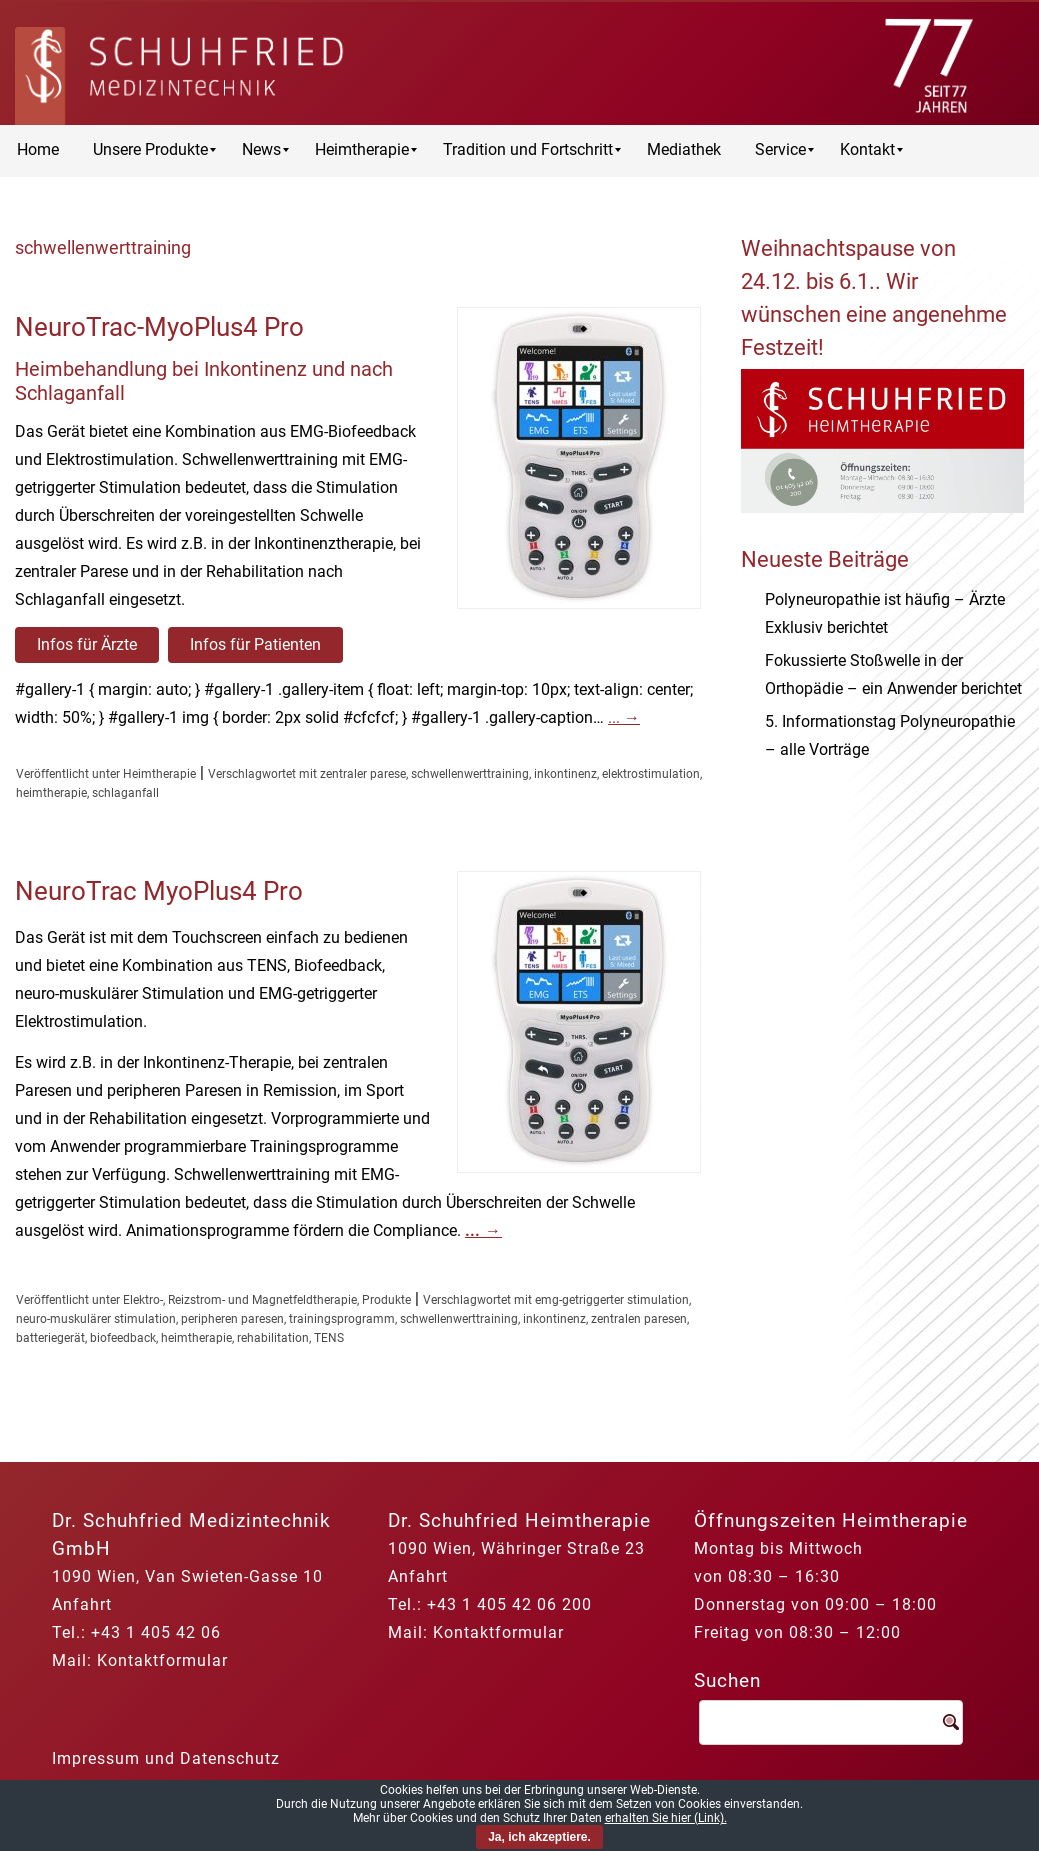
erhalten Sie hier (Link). (666, 1818)
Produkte (386, 1300)
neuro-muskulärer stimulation (96, 1319)
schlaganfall (125, 793)
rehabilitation (273, 1338)
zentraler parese (363, 774)
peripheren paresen (232, 1319)
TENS (329, 1338)
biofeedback (123, 1338)
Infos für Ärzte (87, 644)
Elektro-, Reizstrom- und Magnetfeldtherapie (240, 1300)
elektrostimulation (651, 774)
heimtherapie (51, 793)
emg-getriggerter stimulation (612, 1300)
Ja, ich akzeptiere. (539, 1837)
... (624, 717)
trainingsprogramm (342, 1319)
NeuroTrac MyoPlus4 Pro (159, 891)
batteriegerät (50, 1338)
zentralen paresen (639, 1319)
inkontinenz (565, 774)
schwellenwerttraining (470, 774)
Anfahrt (82, 1604)
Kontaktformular (162, 1660)
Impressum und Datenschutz (166, 1758)
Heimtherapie (159, 774)
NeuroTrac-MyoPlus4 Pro (159, 327)
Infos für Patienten (255, 644)
